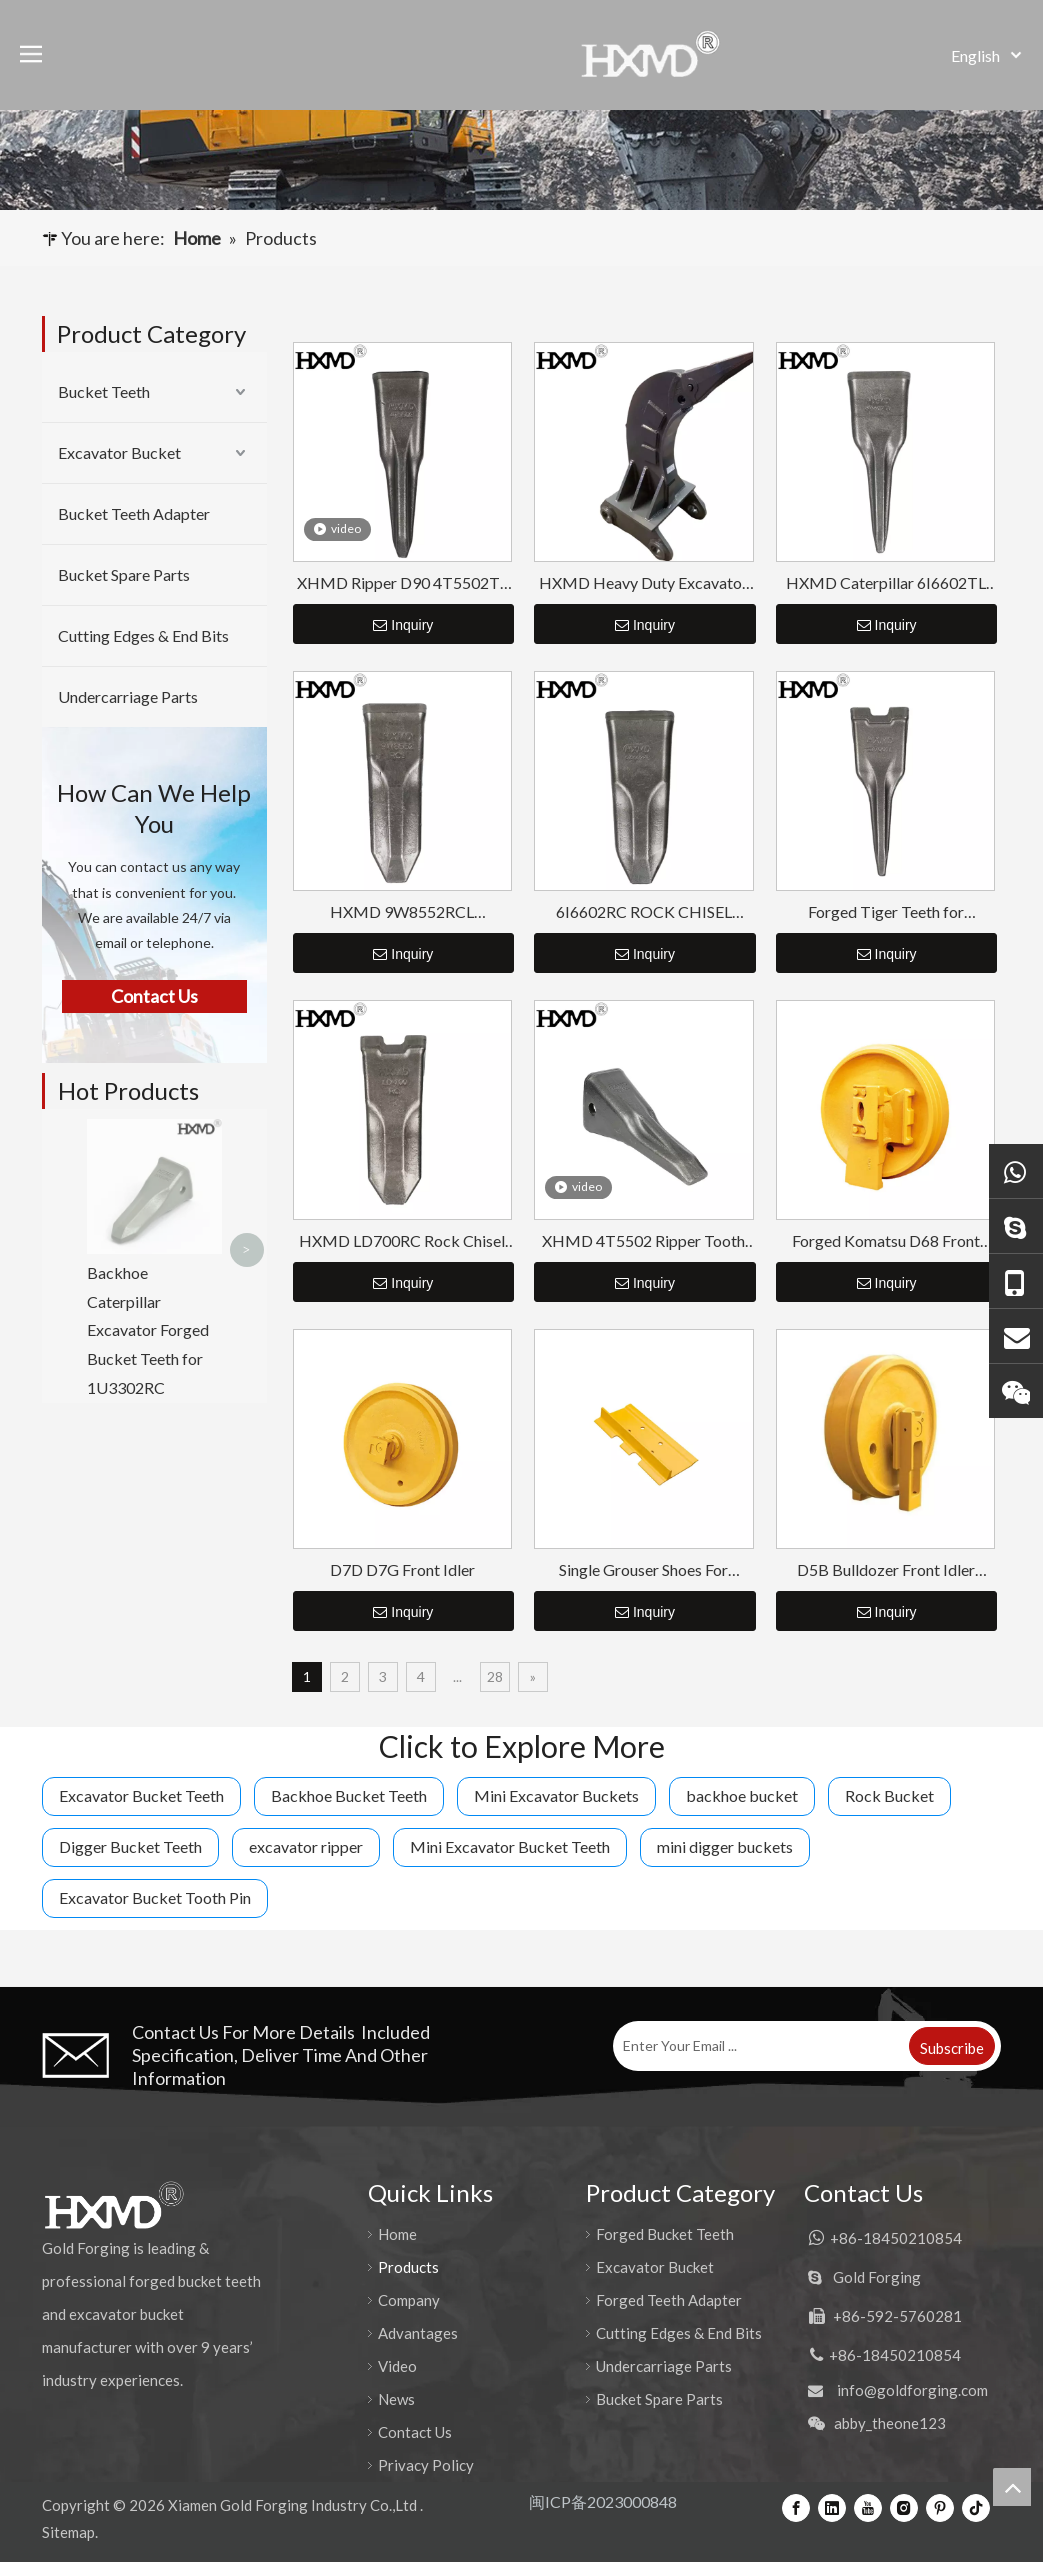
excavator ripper (306, 1846)
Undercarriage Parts (128, 696)
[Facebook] (796, 2507)
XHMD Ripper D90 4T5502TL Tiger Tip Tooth (402, 583)
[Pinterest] (940, 2507)
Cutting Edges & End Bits (143, 635)
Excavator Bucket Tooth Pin (155, 1897)
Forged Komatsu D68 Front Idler (886, 1241)
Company (409, 2300)
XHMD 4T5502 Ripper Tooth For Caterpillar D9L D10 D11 (643, 1241)
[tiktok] (976, 2507)
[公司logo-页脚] (113, 2205)
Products (408, 2267)
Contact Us (415, 2432)
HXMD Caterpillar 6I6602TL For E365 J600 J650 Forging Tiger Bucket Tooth (886, 583)
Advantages (418, 2333)
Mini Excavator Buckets (556, 1795)
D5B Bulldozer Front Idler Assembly (886, 1570)
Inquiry (403, 625)
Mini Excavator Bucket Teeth (510, 1846)
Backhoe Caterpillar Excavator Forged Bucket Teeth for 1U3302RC (148, 1195)
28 (495, 1676)
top (1012, 2487)
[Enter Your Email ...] (759, 2046)
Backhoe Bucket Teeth (349, 1795)
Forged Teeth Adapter (669, 2300)
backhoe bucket (742, 1795)
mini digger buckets (725, 1846)
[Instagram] (904, 2507)
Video (397, 2366)
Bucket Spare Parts (124, 574)
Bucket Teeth (104, 391)
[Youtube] (868, 2507)
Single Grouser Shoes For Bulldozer (643, 1570)
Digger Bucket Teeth (130, 1846)
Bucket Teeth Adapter (134, 513)
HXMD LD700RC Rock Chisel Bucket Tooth (402, 1241)
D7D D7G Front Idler (402, 1569)
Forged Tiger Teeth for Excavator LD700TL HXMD (885, 912)
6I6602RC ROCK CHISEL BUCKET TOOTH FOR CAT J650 (643, 912)
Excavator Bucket (119, 452)
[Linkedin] (832, 2507)
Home (397, 2234)
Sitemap (68, 2532)
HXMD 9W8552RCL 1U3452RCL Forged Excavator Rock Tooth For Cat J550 (402, 912)
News (396, 2399)
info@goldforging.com (912, 2390)
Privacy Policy (426, 2465)
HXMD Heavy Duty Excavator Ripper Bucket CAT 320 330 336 (643, 583)
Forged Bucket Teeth (665, 2234)
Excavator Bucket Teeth (141, 1795)
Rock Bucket (889, 1795)
